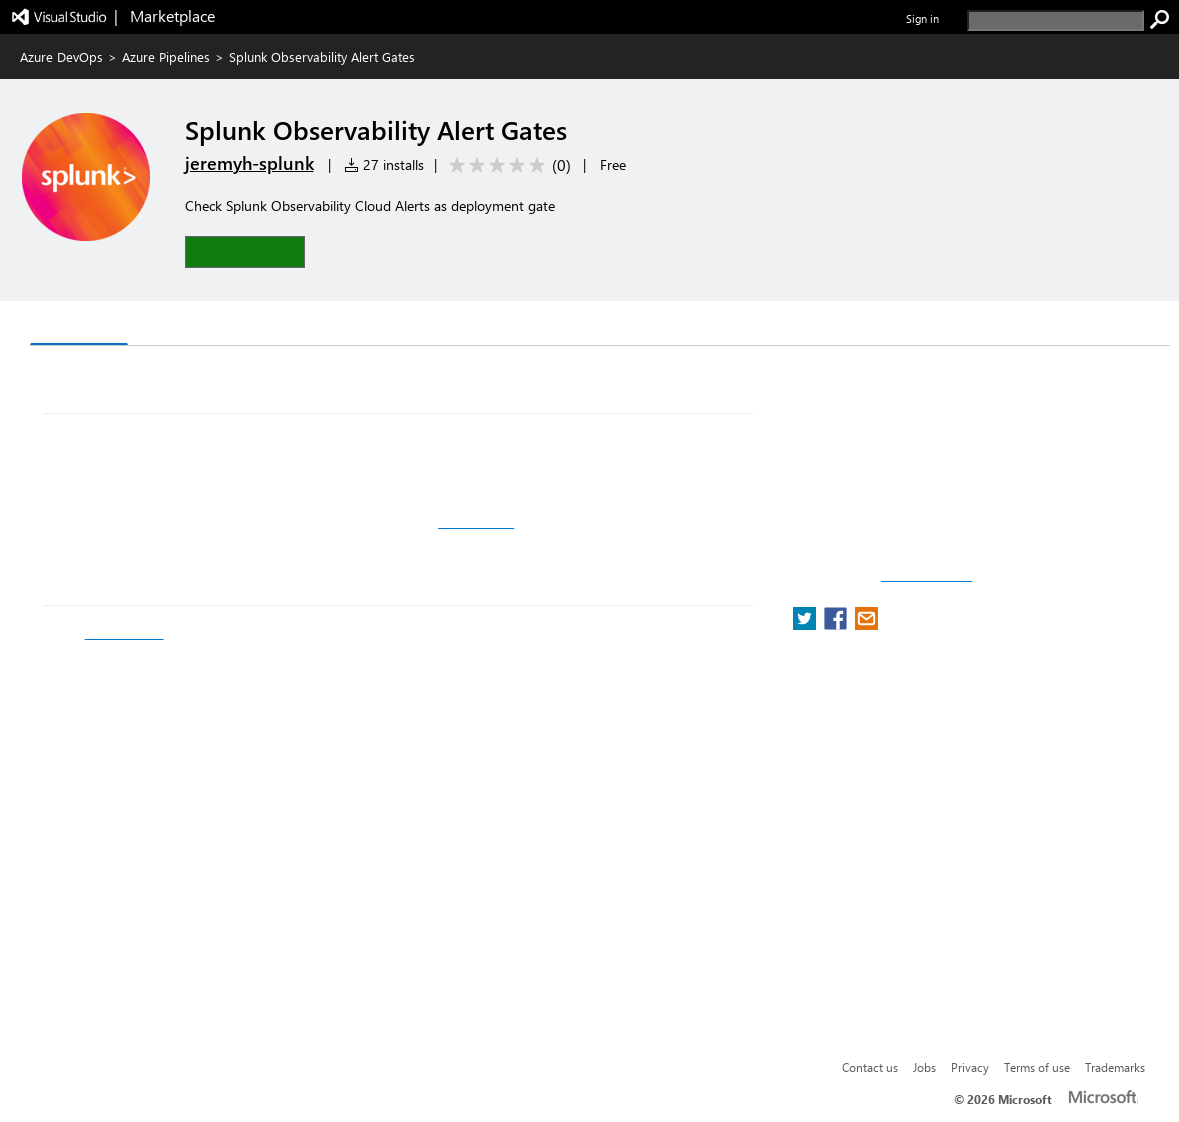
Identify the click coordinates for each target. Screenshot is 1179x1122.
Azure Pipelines (166, 56)
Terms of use (1037, 1067)
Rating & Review (276, 325)
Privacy (970, 1067)
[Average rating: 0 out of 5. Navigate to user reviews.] (506, 165)
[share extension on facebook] (837, 624)
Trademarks (1115, 1067)
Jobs (924, 1067)
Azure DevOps (61, 56)
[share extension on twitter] (806, 624)
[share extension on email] (866, 624)
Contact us (870, 1067)
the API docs (124, 633)
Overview (79, 324)
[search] (1055, 20)
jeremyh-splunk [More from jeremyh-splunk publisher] (249, 163)
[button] (245, 251)
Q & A (164, 325)
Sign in (922, 18)
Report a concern (926, 576)
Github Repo (476, 522)
